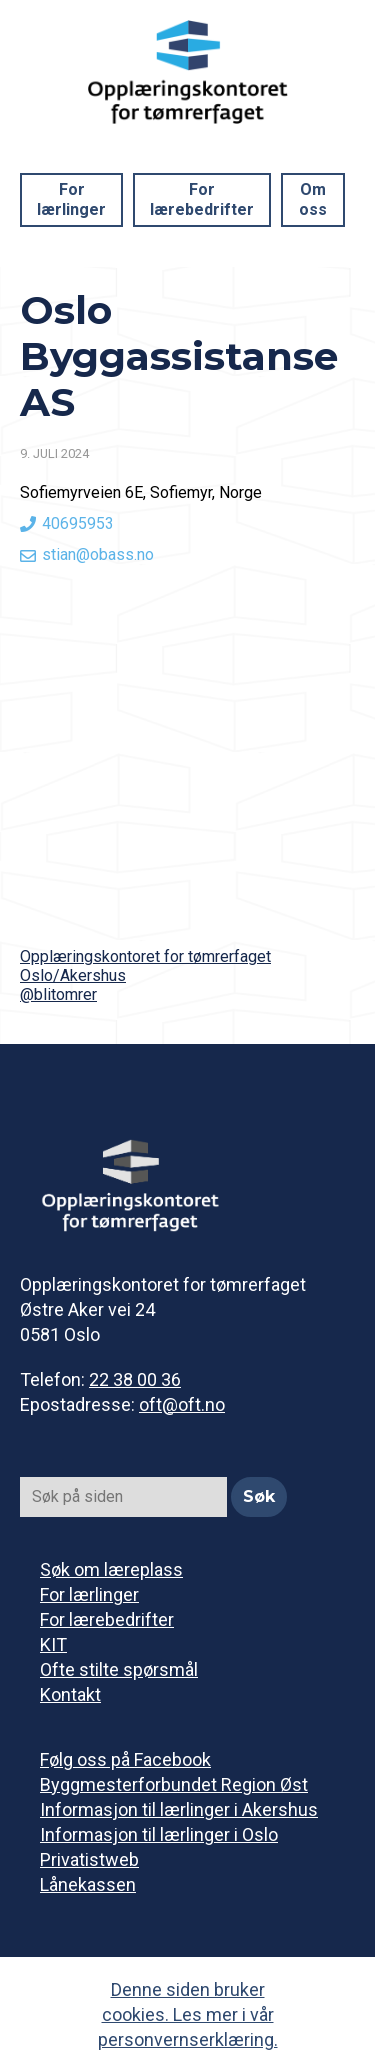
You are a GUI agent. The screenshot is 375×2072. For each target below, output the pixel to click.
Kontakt (70, 1694)
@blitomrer (58, 994)
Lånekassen (88, 1884)
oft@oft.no (182, 1404)
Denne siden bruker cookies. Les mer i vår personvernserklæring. (188, 2014)
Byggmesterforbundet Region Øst (174, 1784)
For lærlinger (71, 199)
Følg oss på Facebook (125, 1759)
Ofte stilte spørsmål (119, 1669)
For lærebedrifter (202, 199)
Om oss (313, 199)
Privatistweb (89, 1859)
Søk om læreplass (111, 1569)
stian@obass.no (98, 554)
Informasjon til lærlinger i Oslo (159, 1834)
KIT (53, 1644)
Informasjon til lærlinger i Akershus (179, 1809)
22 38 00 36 (135, 1379)
